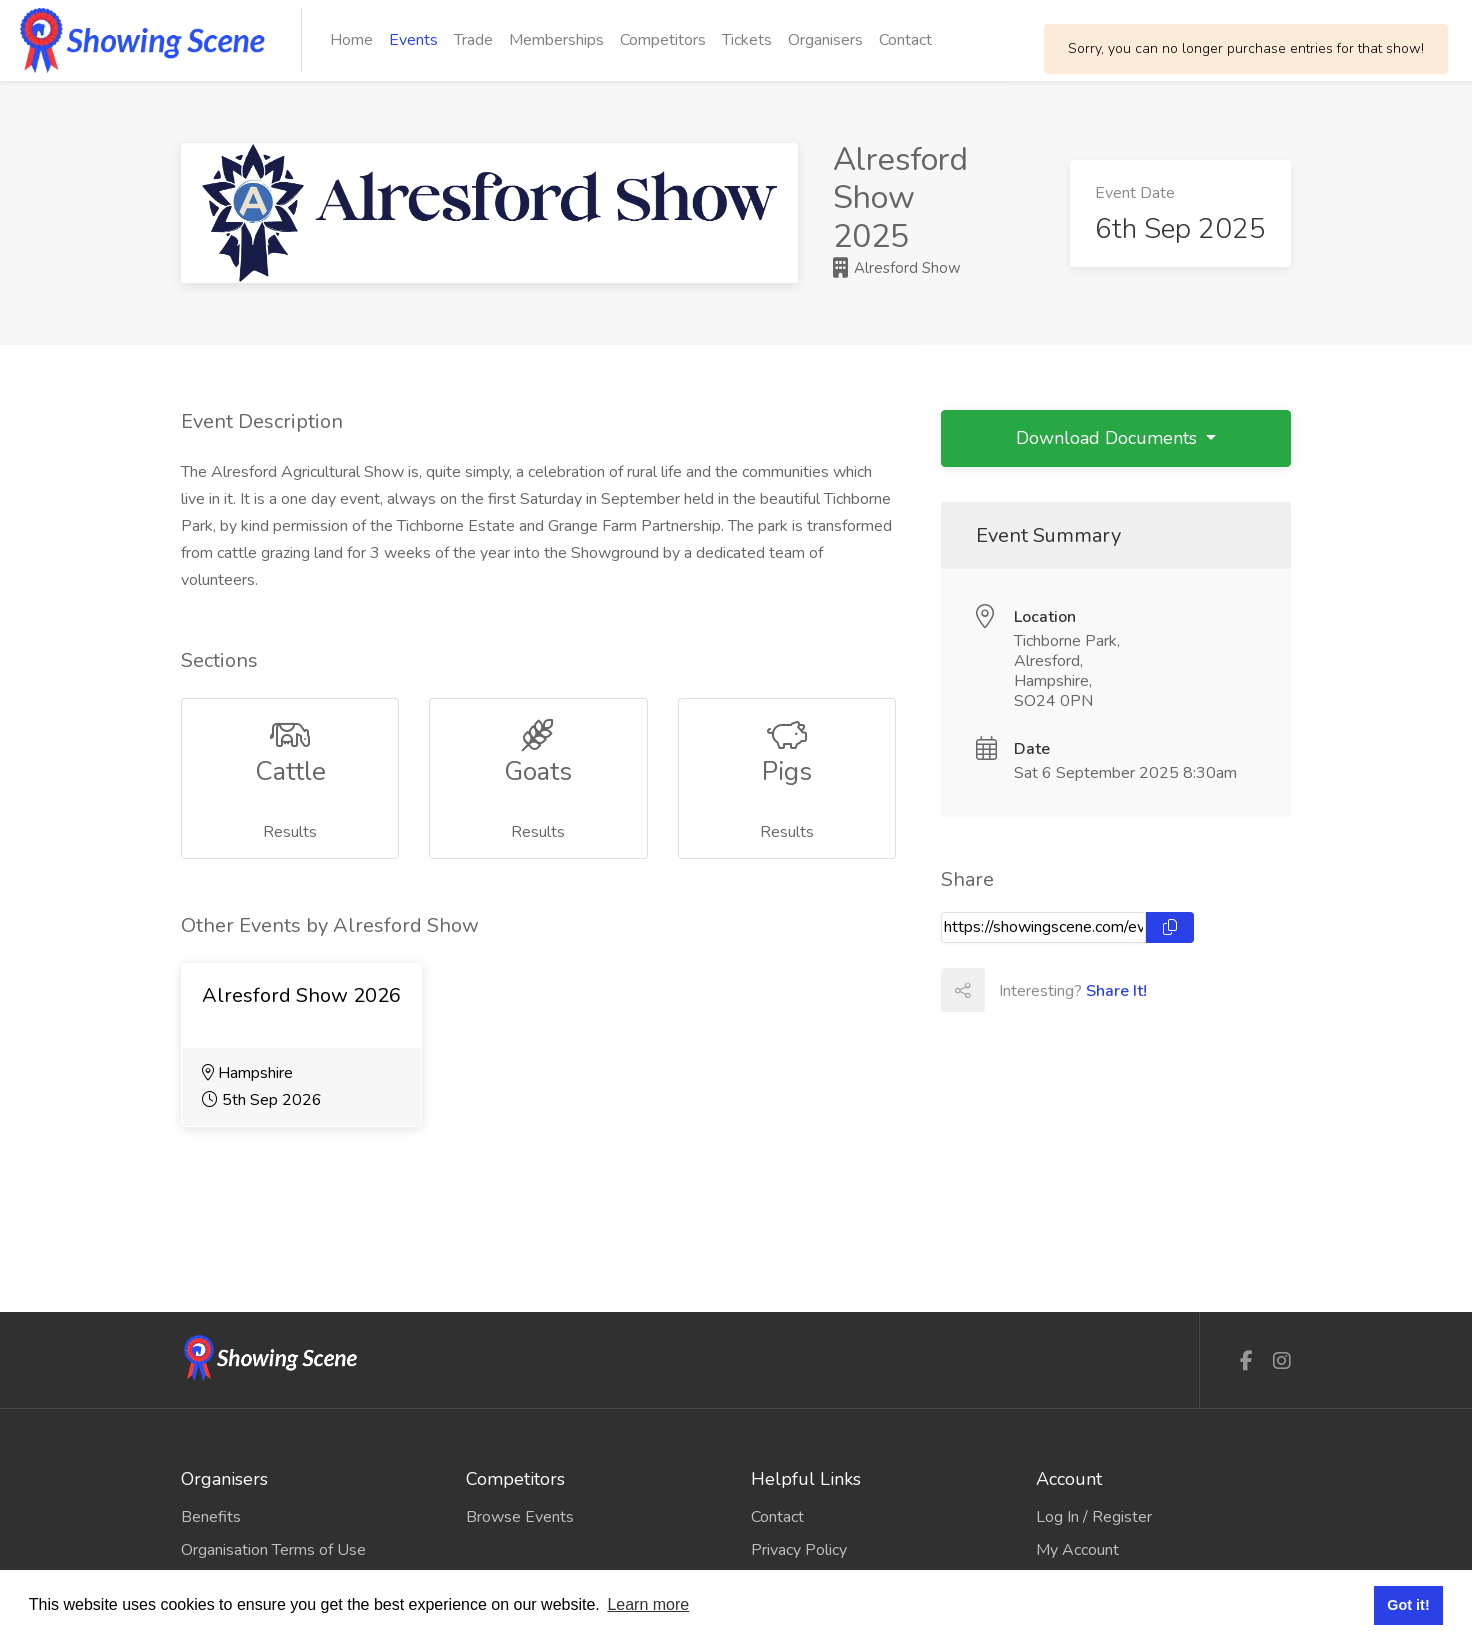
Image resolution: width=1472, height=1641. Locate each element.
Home (351, 40)
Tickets (747, 40)
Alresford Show (897, 268)
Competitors (663, 40)
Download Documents (1109, 438)
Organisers (825, 40)
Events (413, 40)
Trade (473, 40)
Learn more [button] (648, 1604)
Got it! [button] (1408, 1605)
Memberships (556, 40)
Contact (905, 40)
